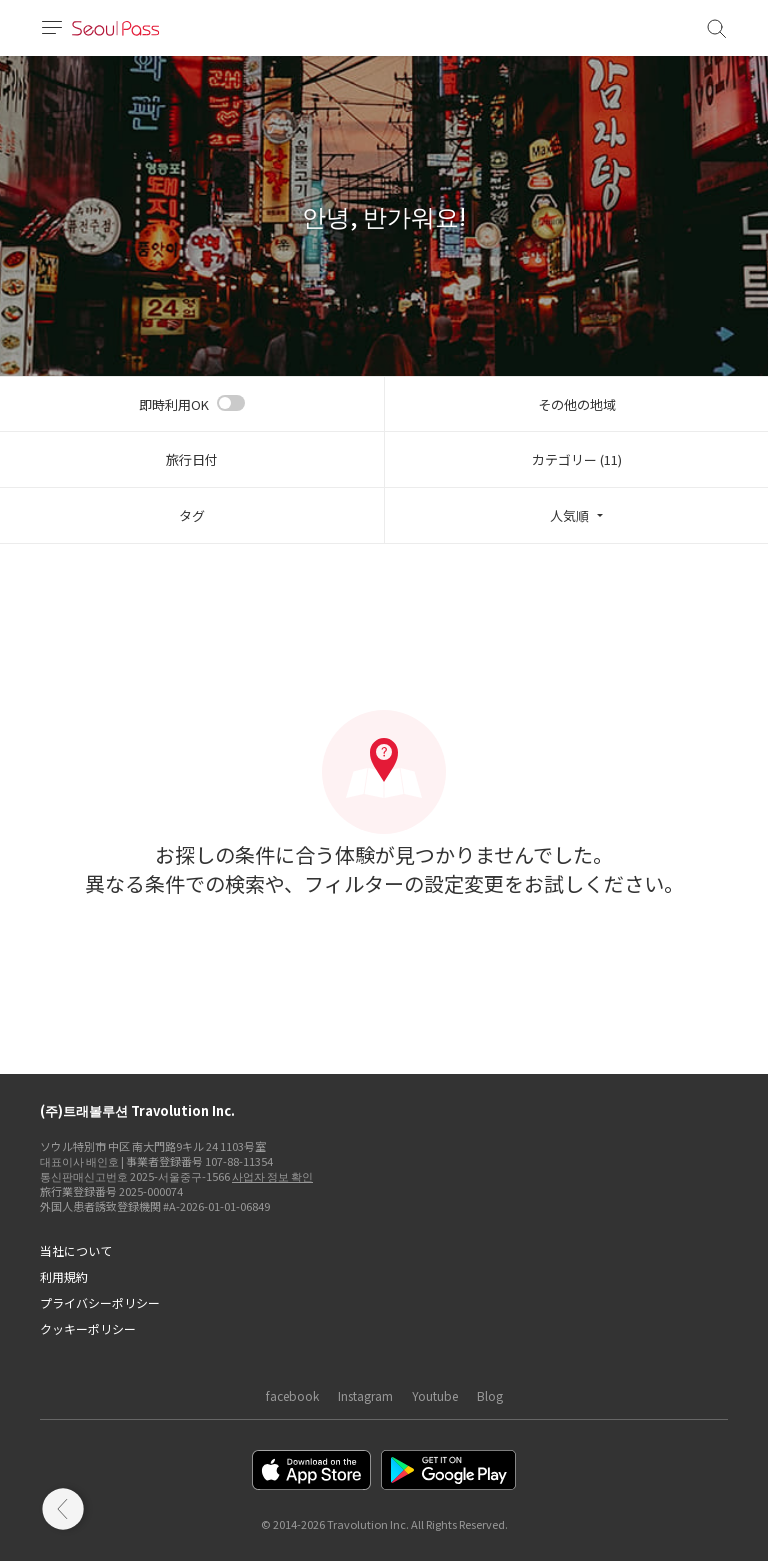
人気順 (569, 515)
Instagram (365, 1395)
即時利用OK (174, 404)
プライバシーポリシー (100, 1302)
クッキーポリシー (88, 1328)
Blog (490, 1395)
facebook (292, 1395)
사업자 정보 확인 (272, 1176)
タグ (192, 515)
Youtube (435, 1395)
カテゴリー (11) (577, 459)
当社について (76, 1250)
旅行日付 (192, 459)
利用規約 (64, 1276)
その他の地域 (577, 404)
